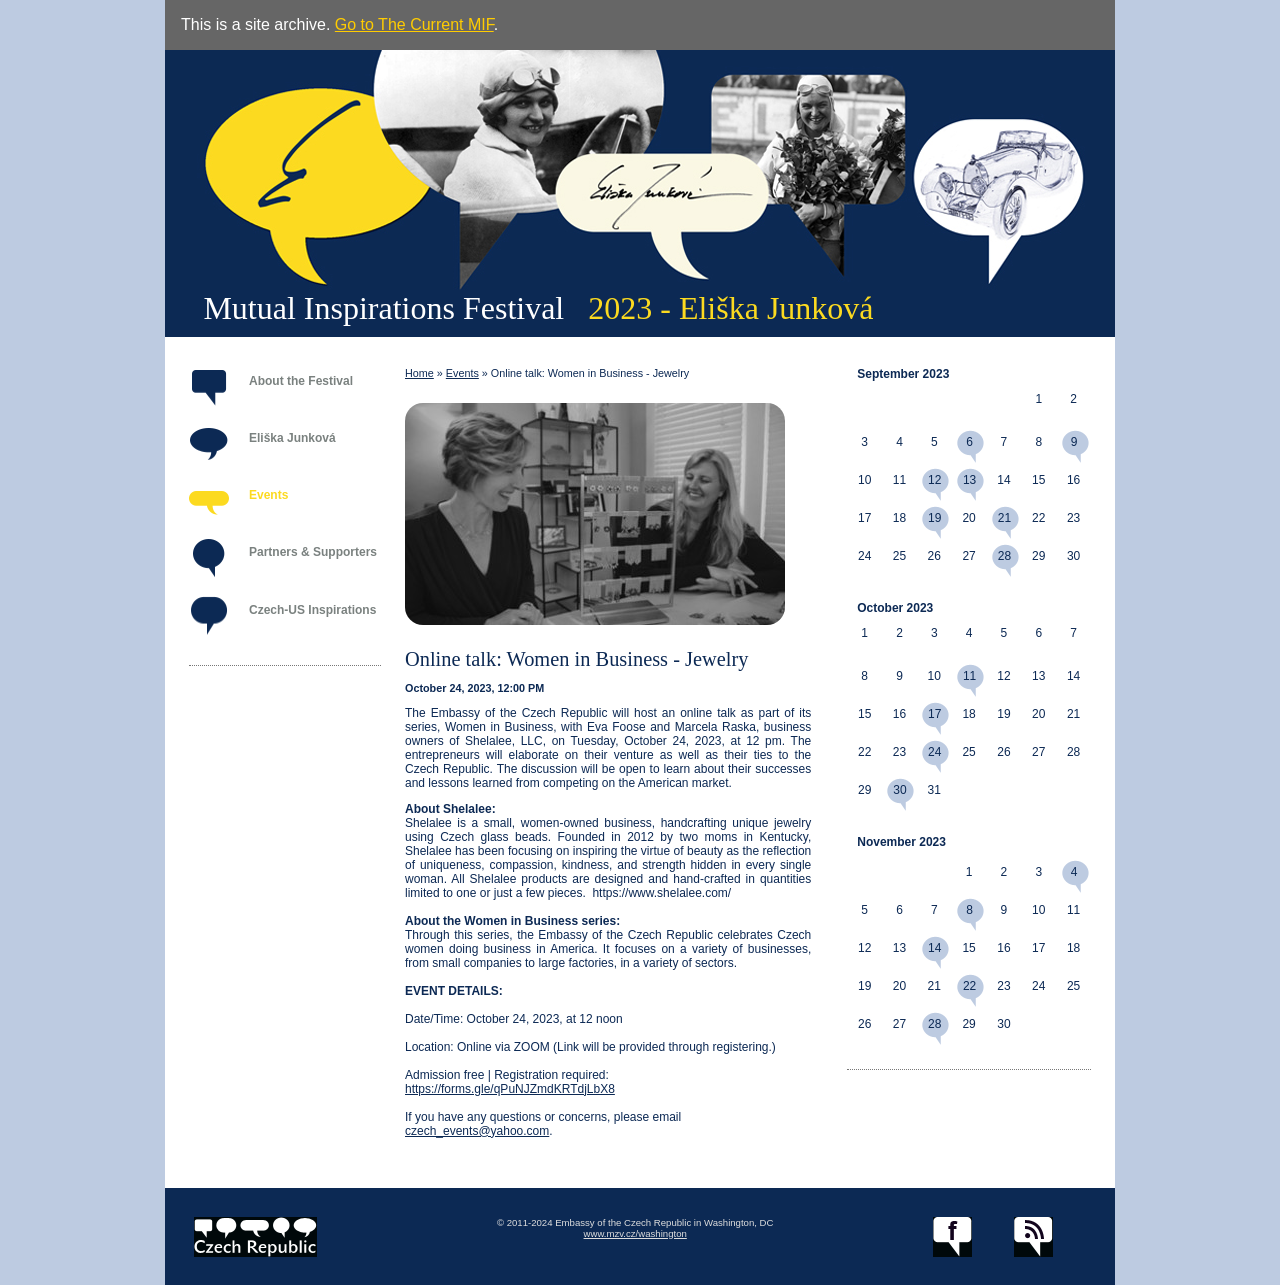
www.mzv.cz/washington (635, 1233)
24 (934, 752)
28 (1004, 556)
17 (934, 714)
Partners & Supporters (313, 552)
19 (934, 518)
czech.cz (255, 1237)
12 (934, 480)
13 (969, 480)
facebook (952, 1237)
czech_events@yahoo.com (477, 1131)
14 (934, 948)
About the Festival (301, 381)
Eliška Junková (292, 438)
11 (969, 676)
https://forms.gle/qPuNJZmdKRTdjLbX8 (510, 1089)
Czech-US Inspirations (312, 610)
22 (969, 986)
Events (268, 495)
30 (899, 790)
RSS (1033, 1237)
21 (1004, 518)
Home (419, 373)
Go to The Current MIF (414, 24)
